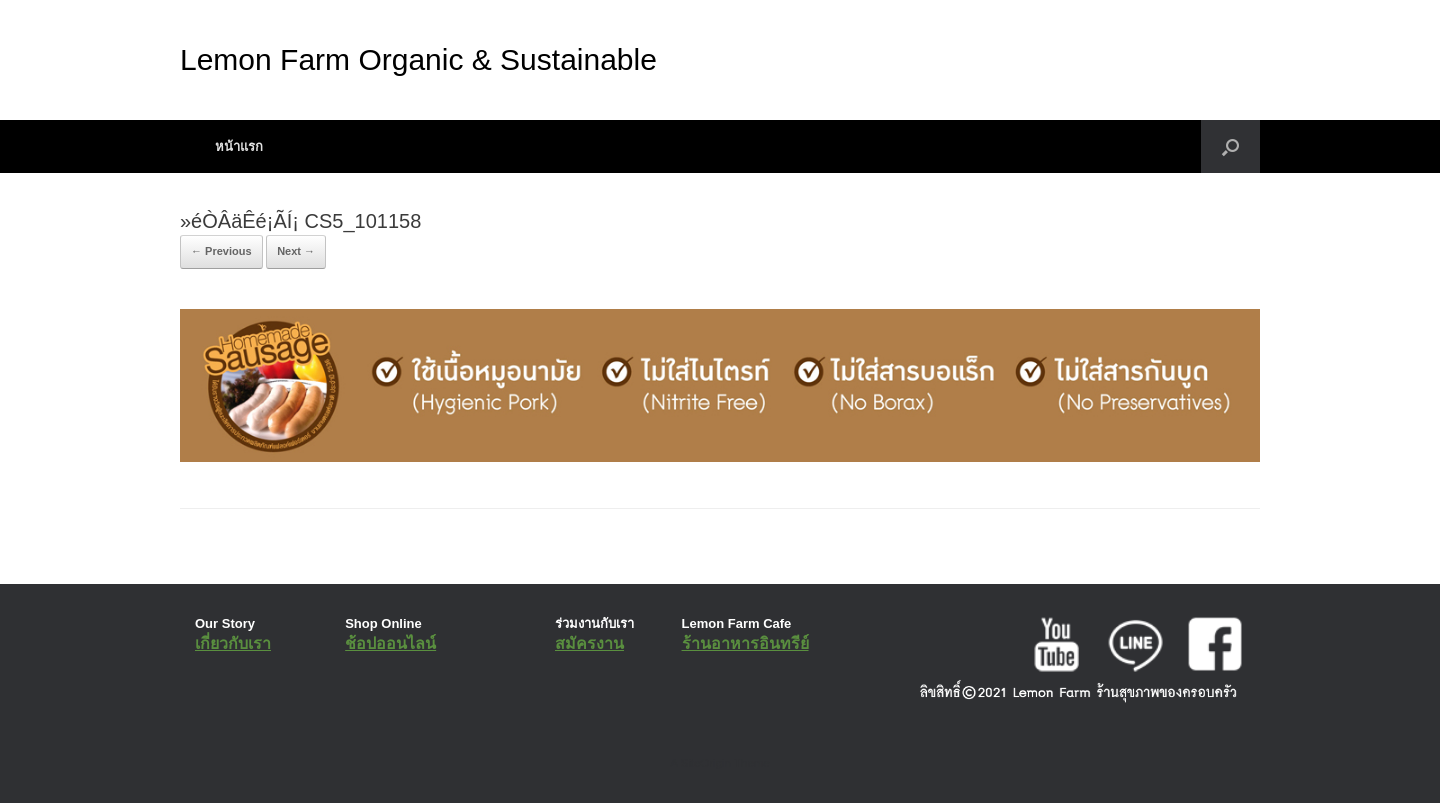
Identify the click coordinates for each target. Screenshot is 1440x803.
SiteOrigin (705, 763)
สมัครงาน (589, 643)
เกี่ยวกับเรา (233, 643)
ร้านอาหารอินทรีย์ (745, 643)
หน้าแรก (239, 146)
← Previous (221, 251)
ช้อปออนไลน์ (390, 643)
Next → (296, 251)
